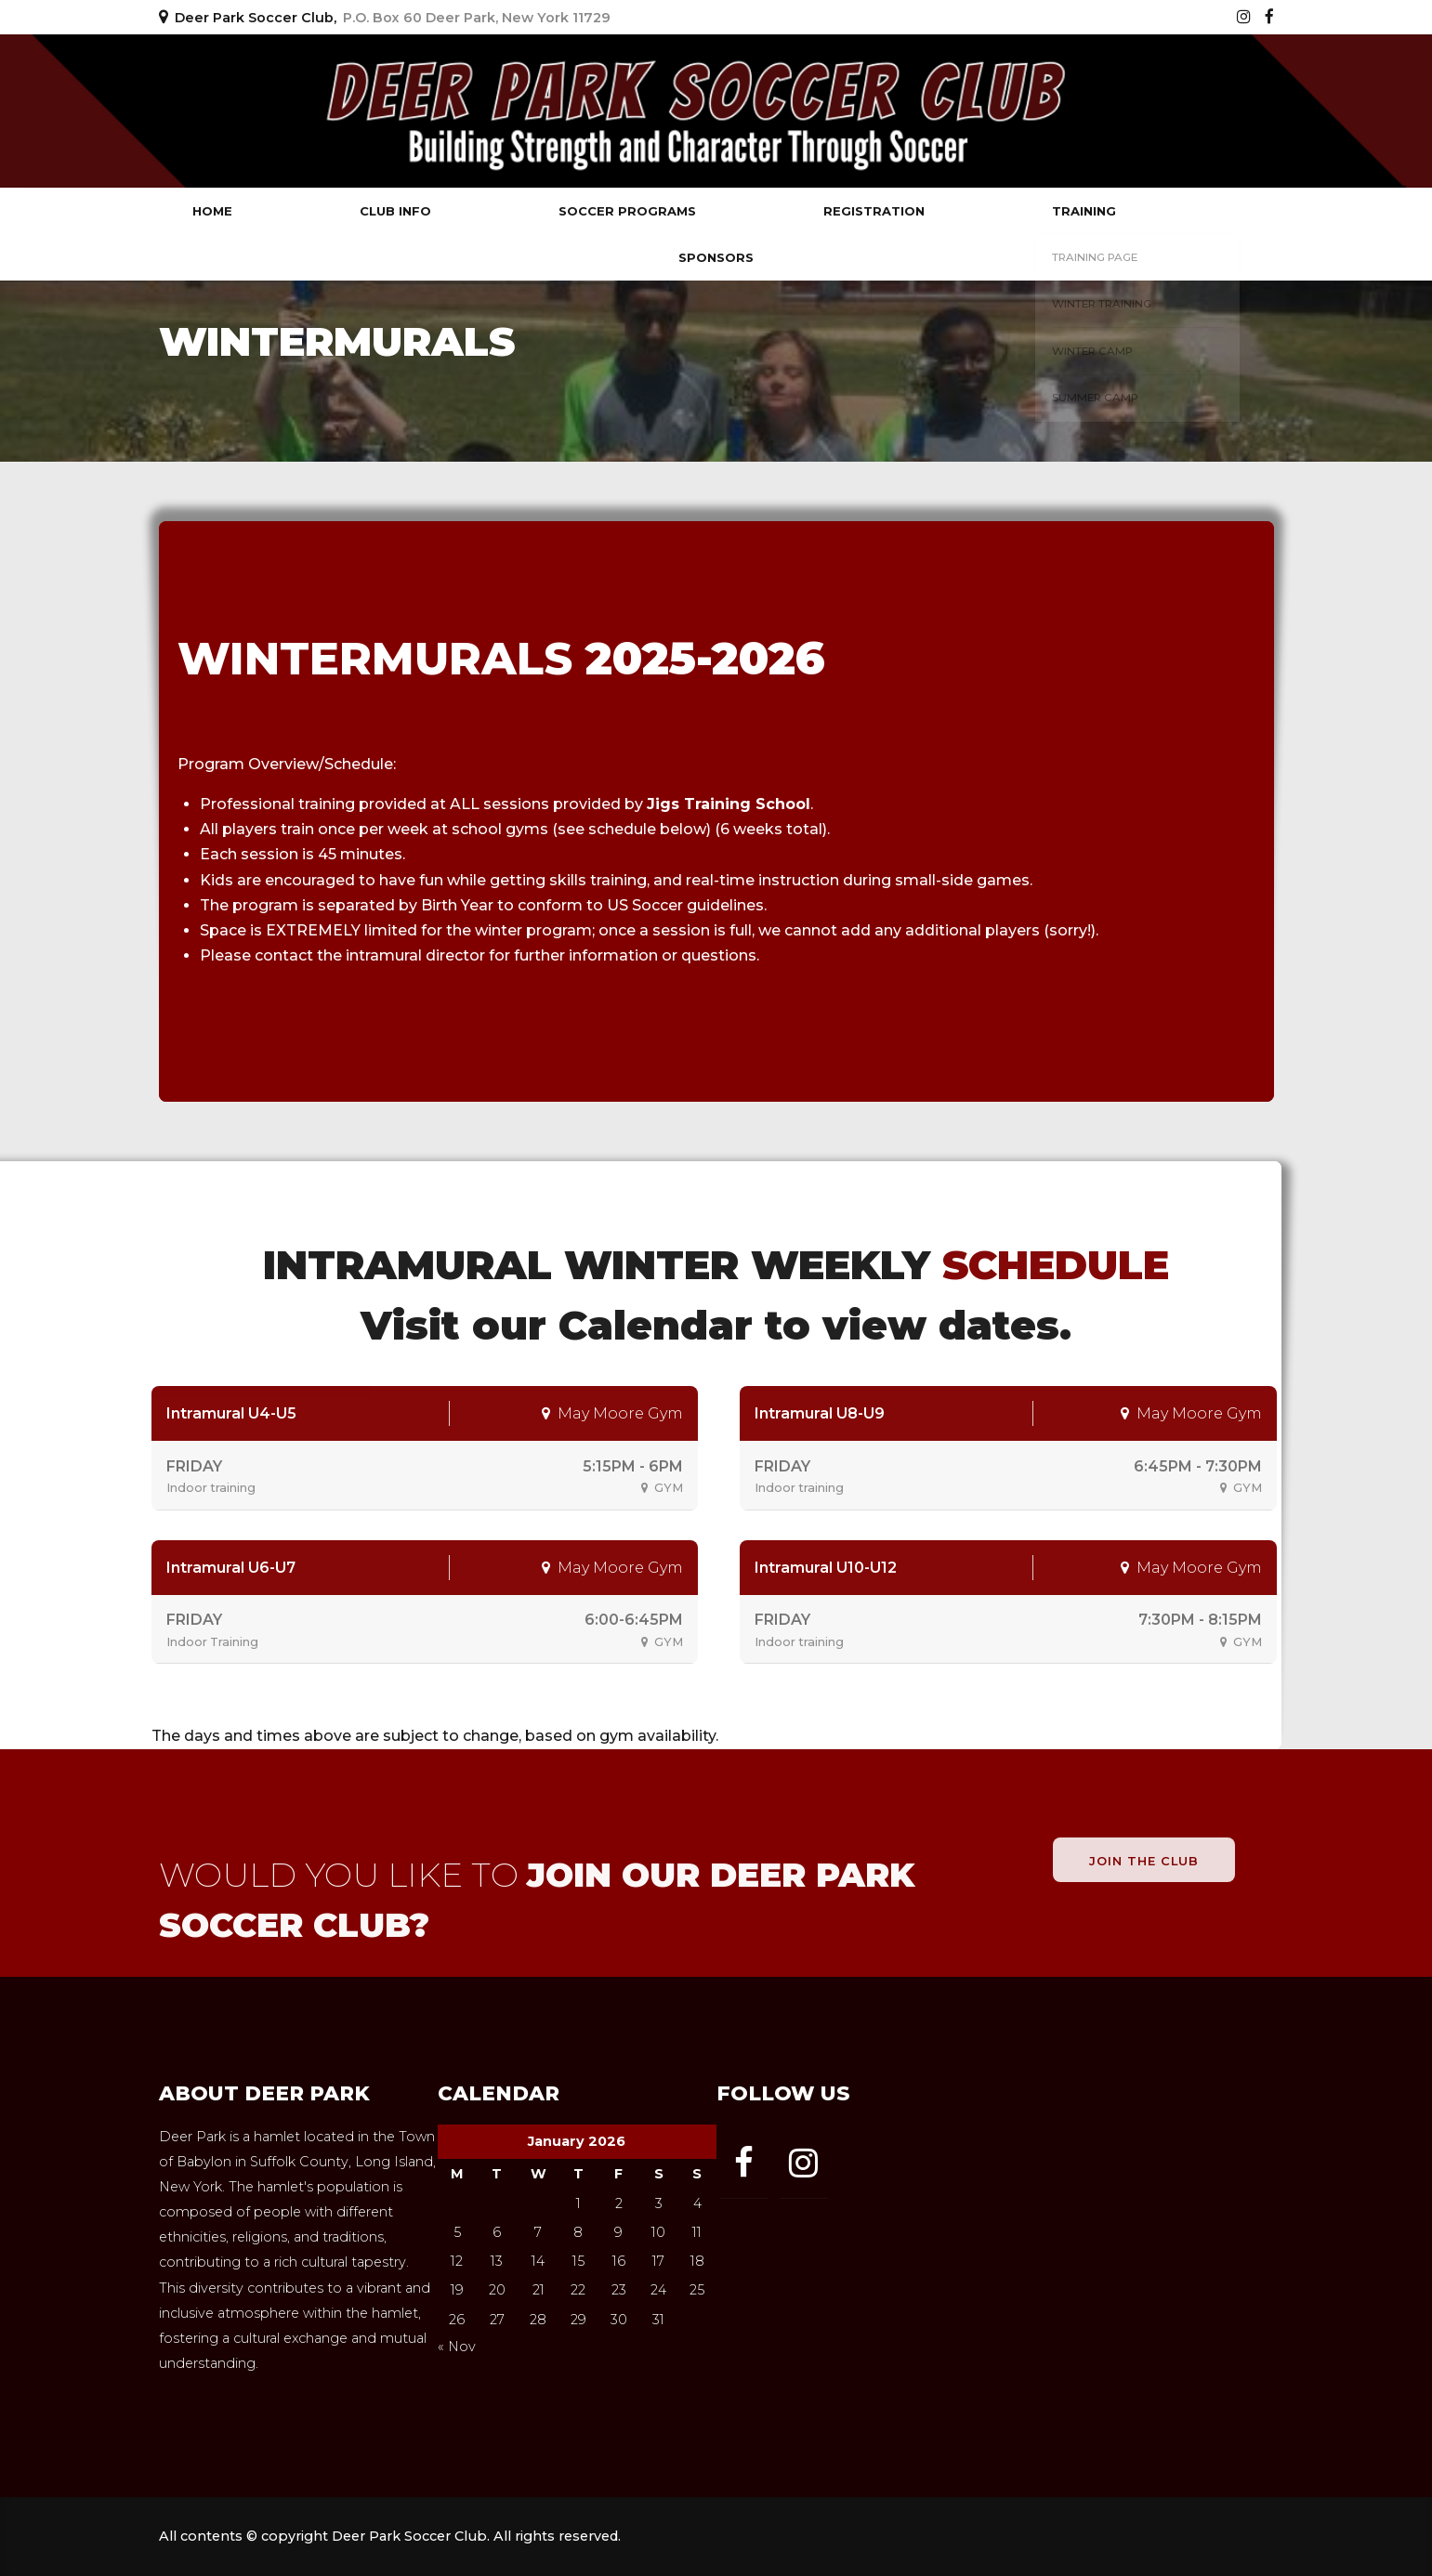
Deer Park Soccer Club (336, 111)
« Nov (457, 2346)
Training (1084, 210)
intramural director (415, 955)
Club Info (395, 210)
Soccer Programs (627, 210)
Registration (874, 210)
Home (212, 210)
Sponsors (716, 257)
